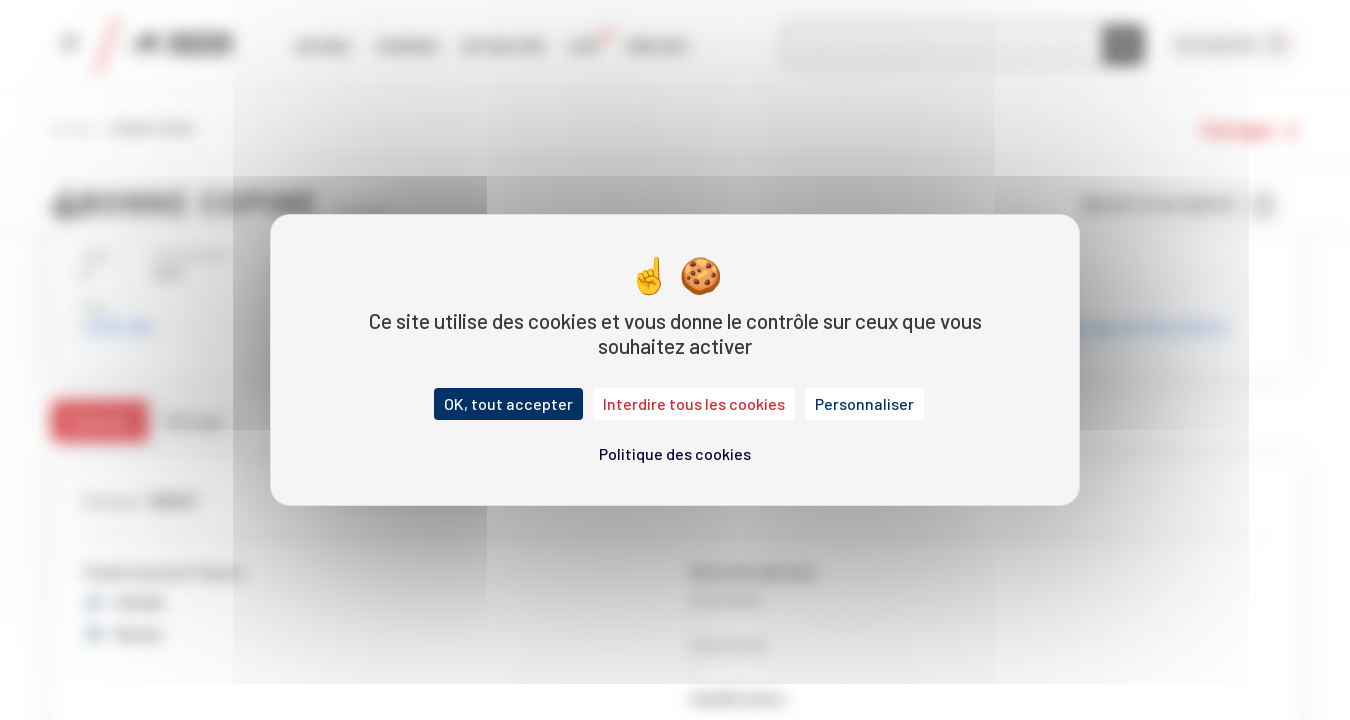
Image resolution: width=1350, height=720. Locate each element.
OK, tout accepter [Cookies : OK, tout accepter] (508, 403)
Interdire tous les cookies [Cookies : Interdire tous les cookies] (694, 403)
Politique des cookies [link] (675, 453)
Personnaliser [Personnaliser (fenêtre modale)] (864, 403)
